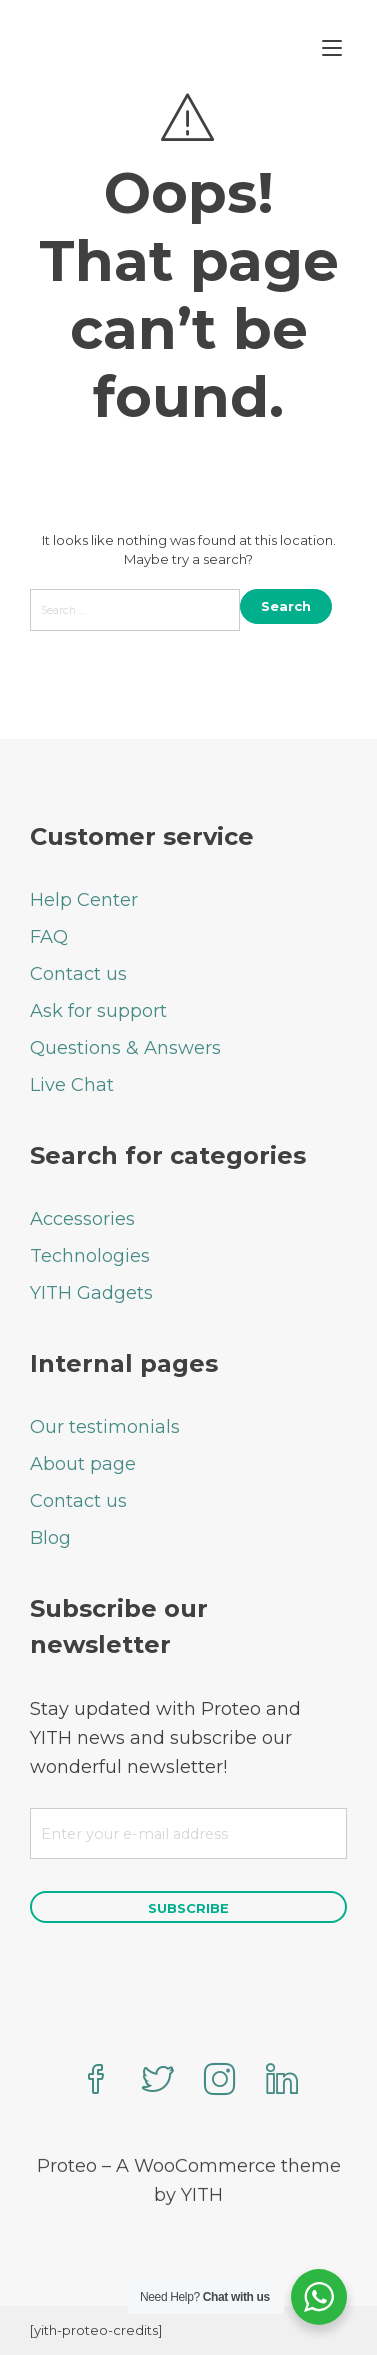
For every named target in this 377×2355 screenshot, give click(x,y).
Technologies (90, 1256)
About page (83, 1464)
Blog (50, 1538)
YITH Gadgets (91, 1293)
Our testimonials (105, 1427)
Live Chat (72, 1085)
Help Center (84, 900)
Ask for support (98, 1011)
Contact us (78, 974)
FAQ (49, 937)
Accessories (82, 1219)
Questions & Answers (125, 1048)
